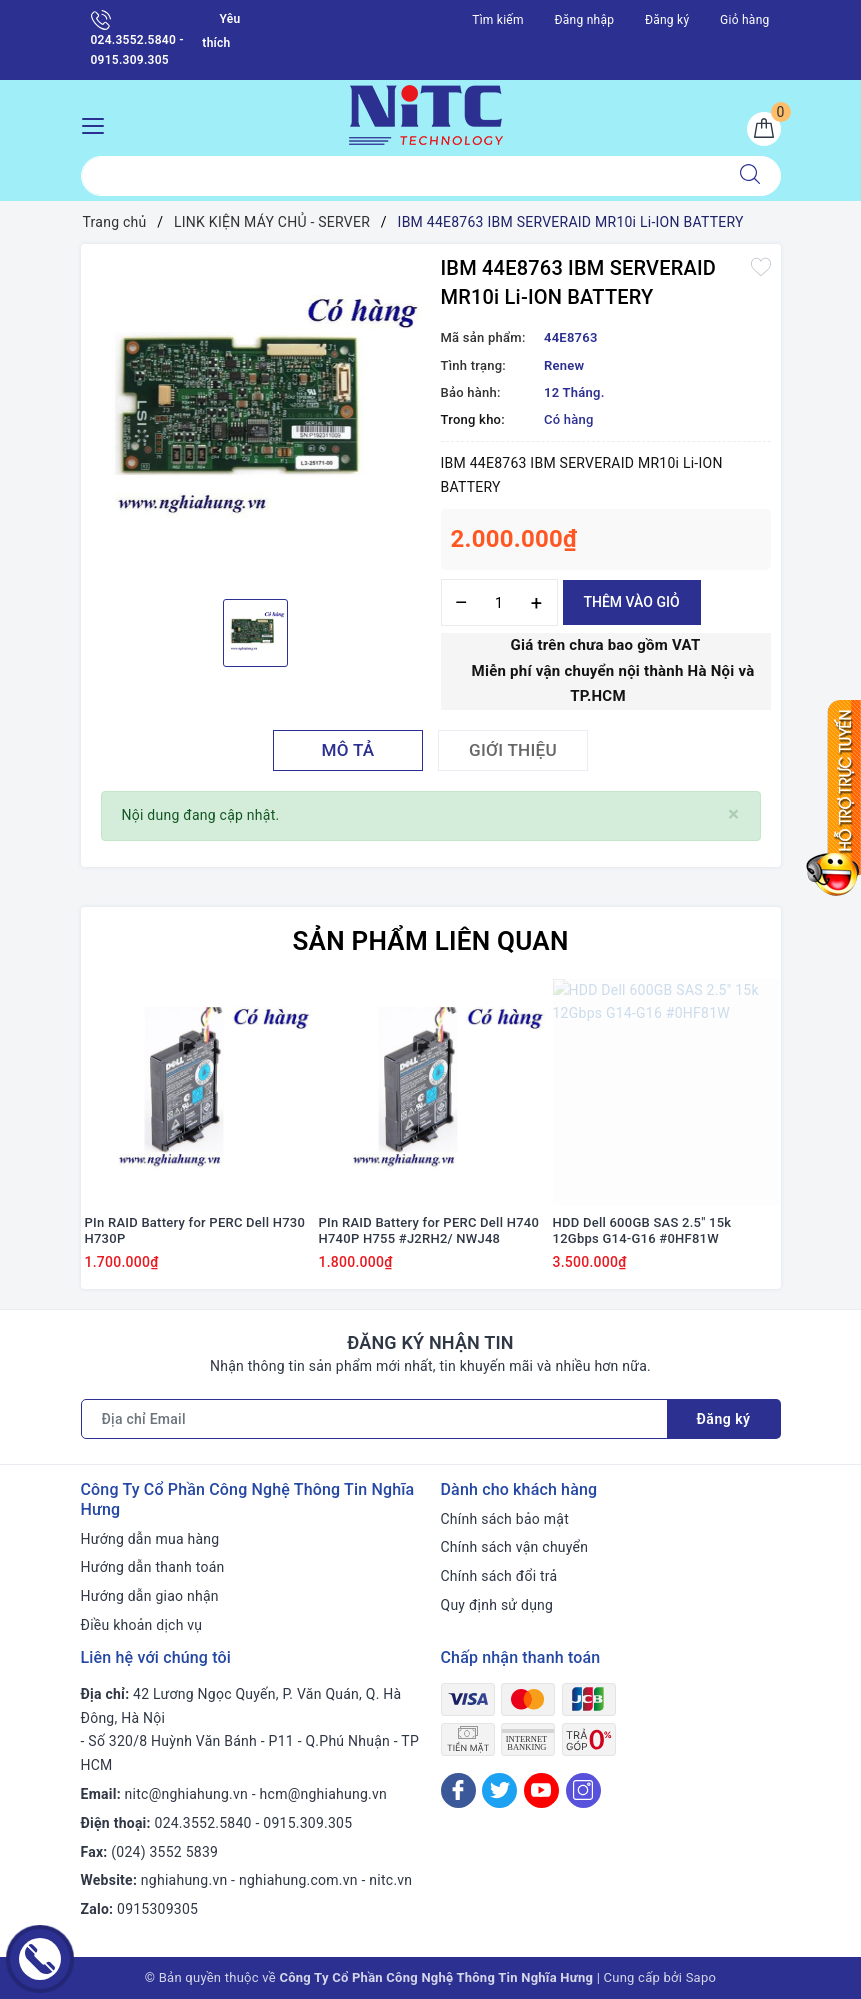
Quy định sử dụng (497, 1605)
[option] (256, 419)
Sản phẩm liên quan (430, 941)
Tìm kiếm (498, 20)
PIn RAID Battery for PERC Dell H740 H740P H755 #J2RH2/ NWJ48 (429, 1231)
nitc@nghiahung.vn (186, 1794)
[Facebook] (458, 1790)
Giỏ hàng (744, 20)
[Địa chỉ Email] (374, 1419)
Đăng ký (667, 20)
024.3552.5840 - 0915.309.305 (137, 38)
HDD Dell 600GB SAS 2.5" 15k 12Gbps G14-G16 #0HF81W (642, 1231)
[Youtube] (541, 1790)
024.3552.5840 (203, 1823)
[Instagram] (583, 1790)
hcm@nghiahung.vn (323, 1794)
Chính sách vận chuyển (515, 1547)
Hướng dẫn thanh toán (153, 1567)
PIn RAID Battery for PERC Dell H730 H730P (195, 1231)
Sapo (701, 1977)
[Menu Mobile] (98, 123)
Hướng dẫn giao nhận (150, 1596)
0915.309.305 (307, 1823)
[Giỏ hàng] (764, 129)
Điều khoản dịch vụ (142, 1625)
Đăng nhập (585, 20)
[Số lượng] (499, 602)
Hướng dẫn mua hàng (150, 1539)
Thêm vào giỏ (632, 602)
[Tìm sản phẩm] (400, 176)
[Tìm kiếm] (750, 176)
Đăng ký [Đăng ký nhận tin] (724, 1419)
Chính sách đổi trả (499, 1576)
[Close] (733, 814)
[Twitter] (499, 1790)
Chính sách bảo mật (505, 1519)
